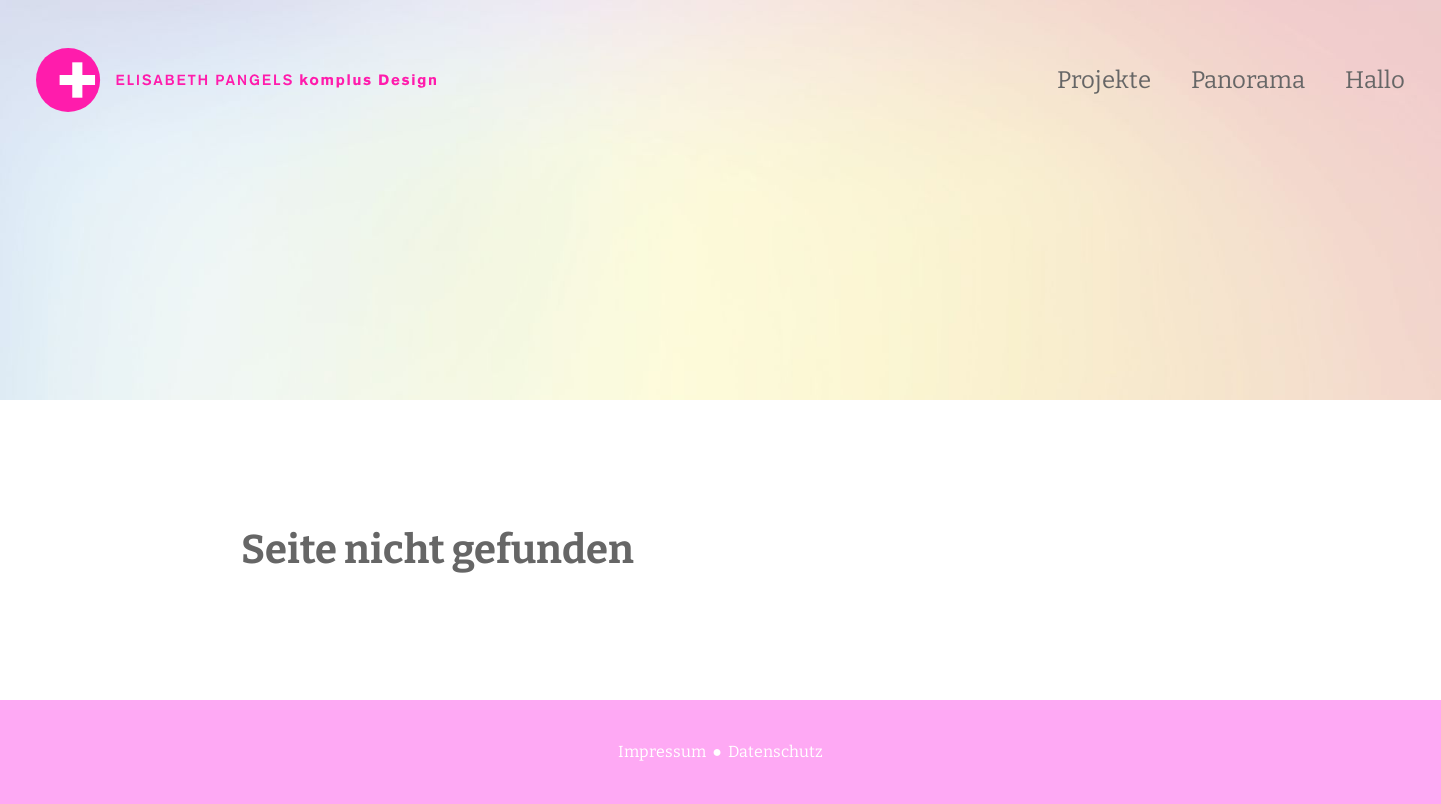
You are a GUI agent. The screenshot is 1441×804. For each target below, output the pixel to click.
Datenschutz (775, 751)
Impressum (662, 751)
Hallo (1375, 80)
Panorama (1248, 80)
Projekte (1104, 80)
